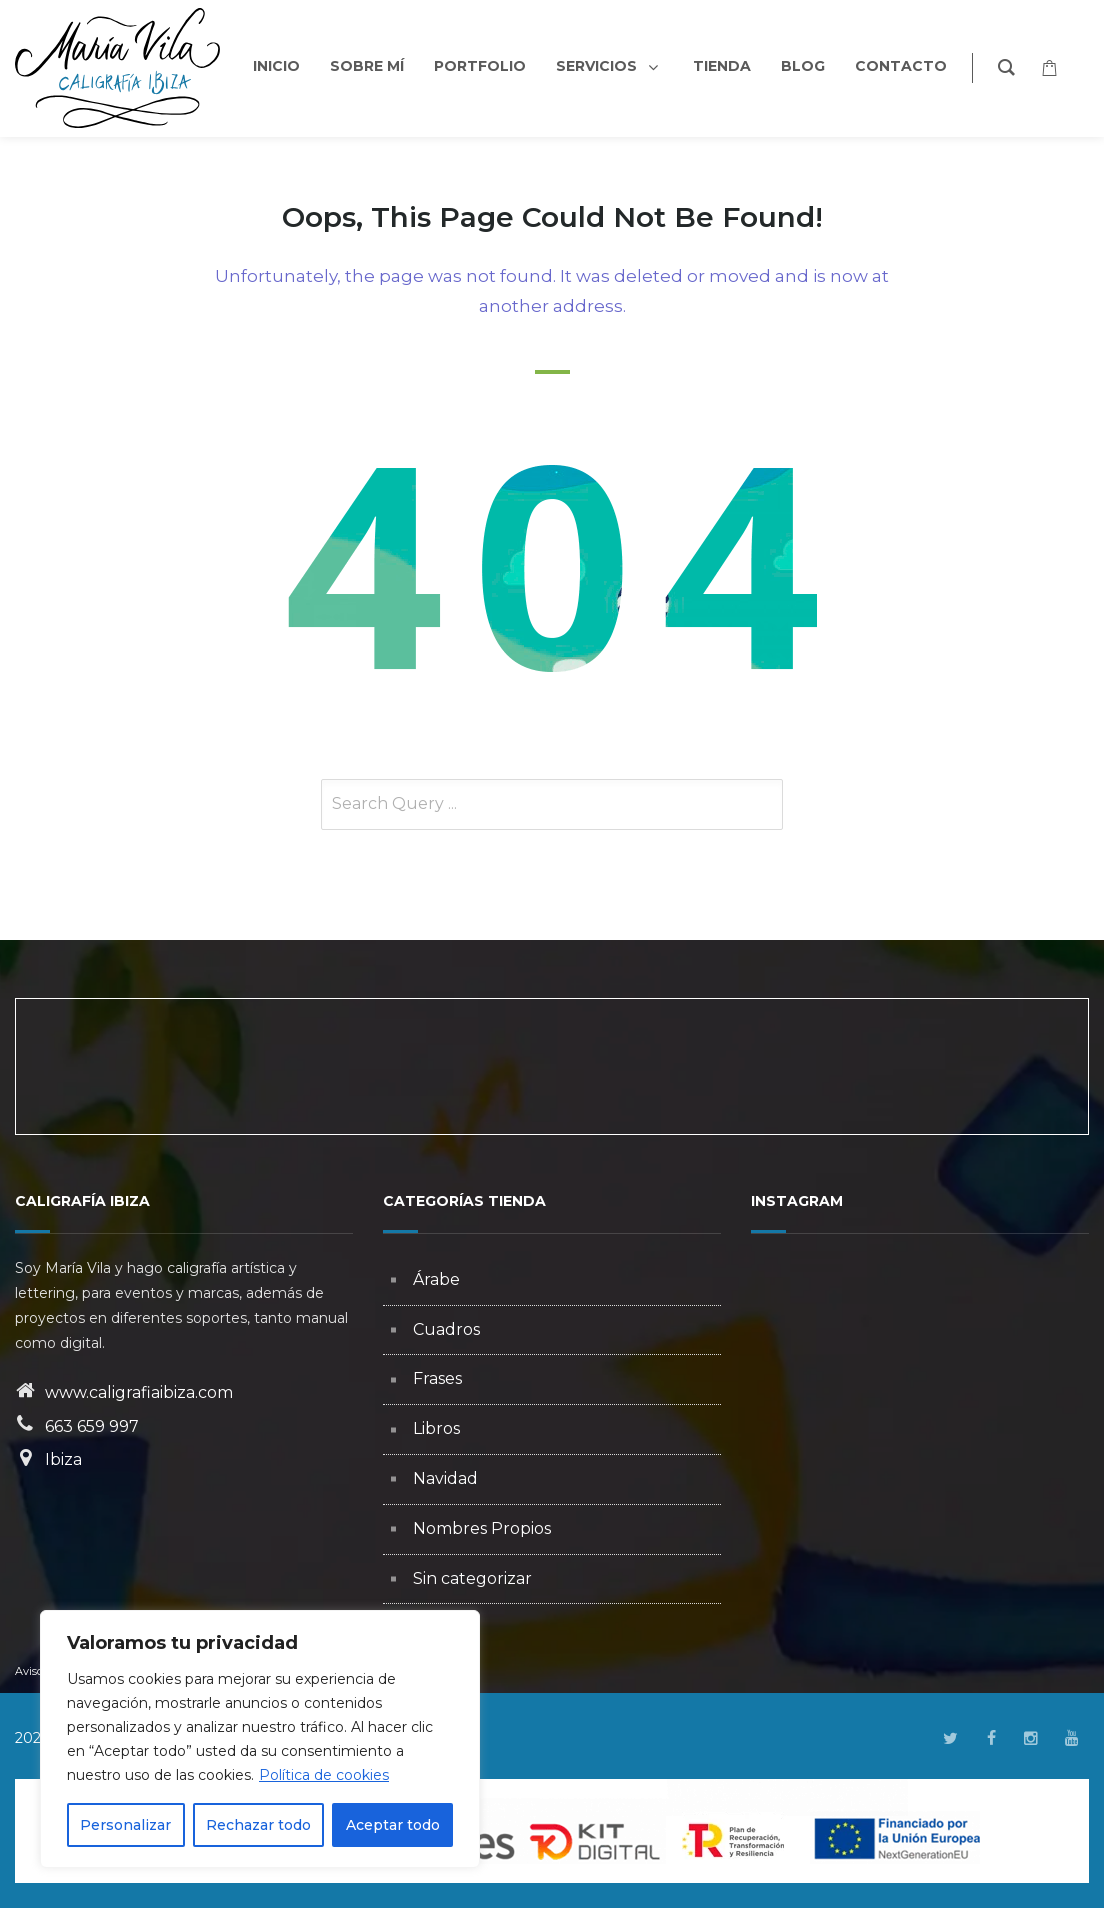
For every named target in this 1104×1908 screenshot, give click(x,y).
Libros (436, 1428)
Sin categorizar (472, 1578)
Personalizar (125, 1825)
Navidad (445, 1478)
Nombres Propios (482, 1528)
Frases (437, 1378)
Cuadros (446, 1329)
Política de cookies (324, 1775)
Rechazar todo (258, 1825)
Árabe (436, 1279)
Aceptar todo (393, 1825)
